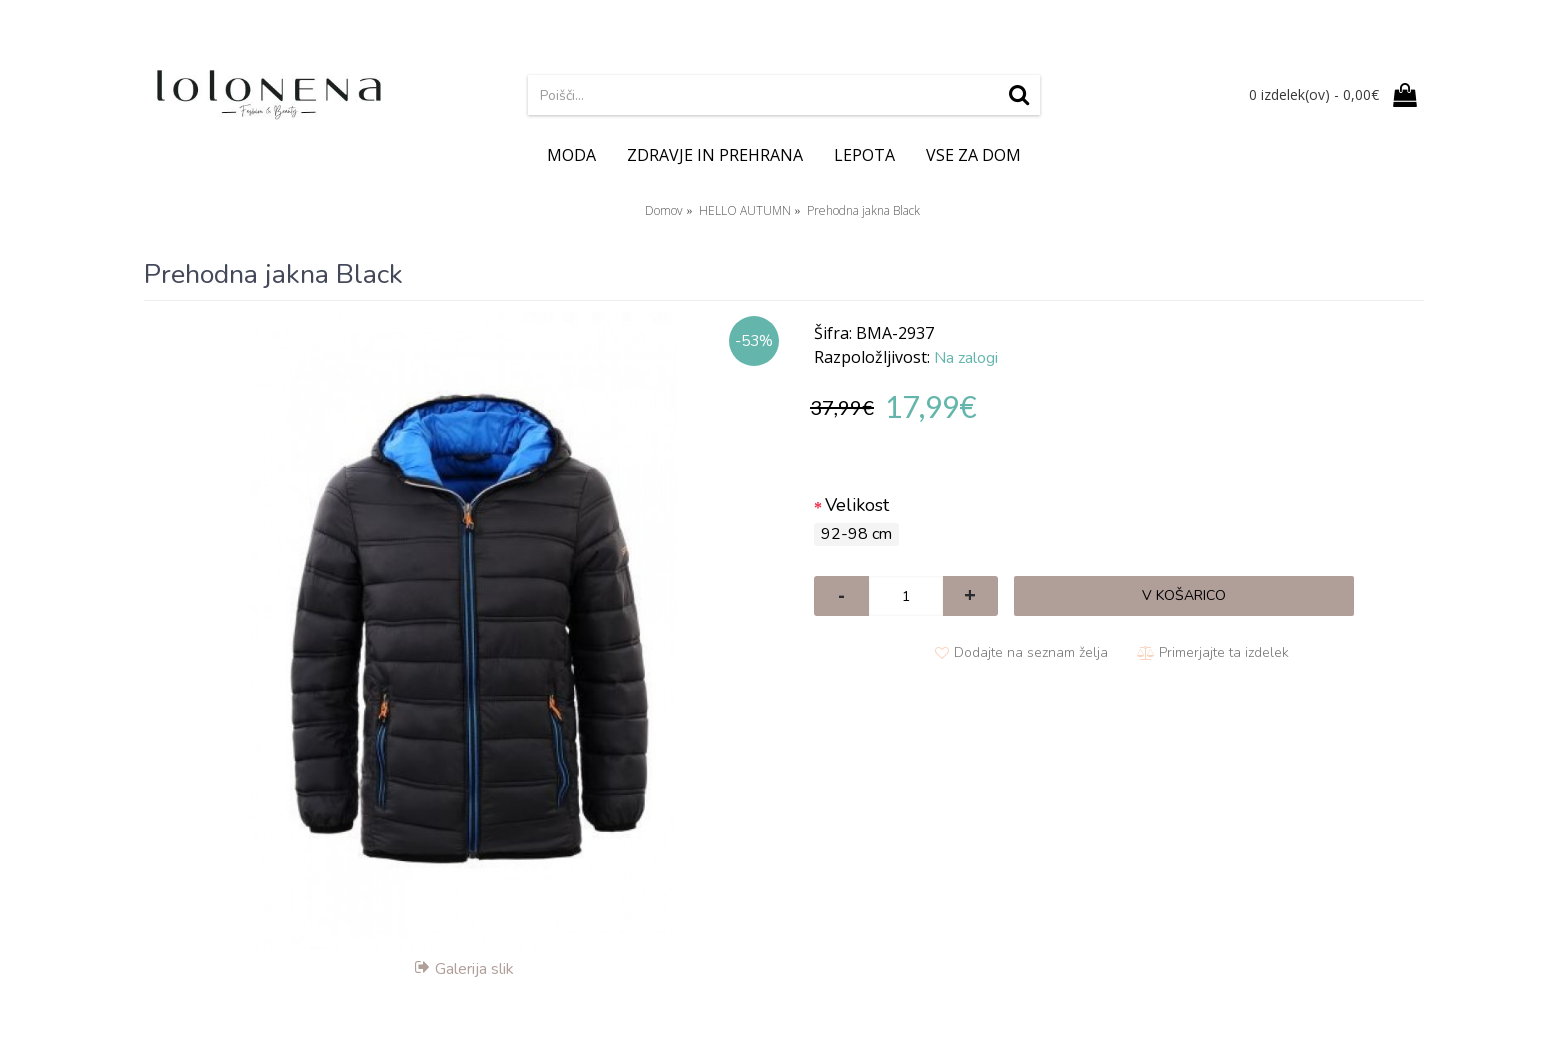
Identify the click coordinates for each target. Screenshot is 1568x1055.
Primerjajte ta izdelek (1224, 652)
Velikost (857, 505)
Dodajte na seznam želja (1031, 652)
